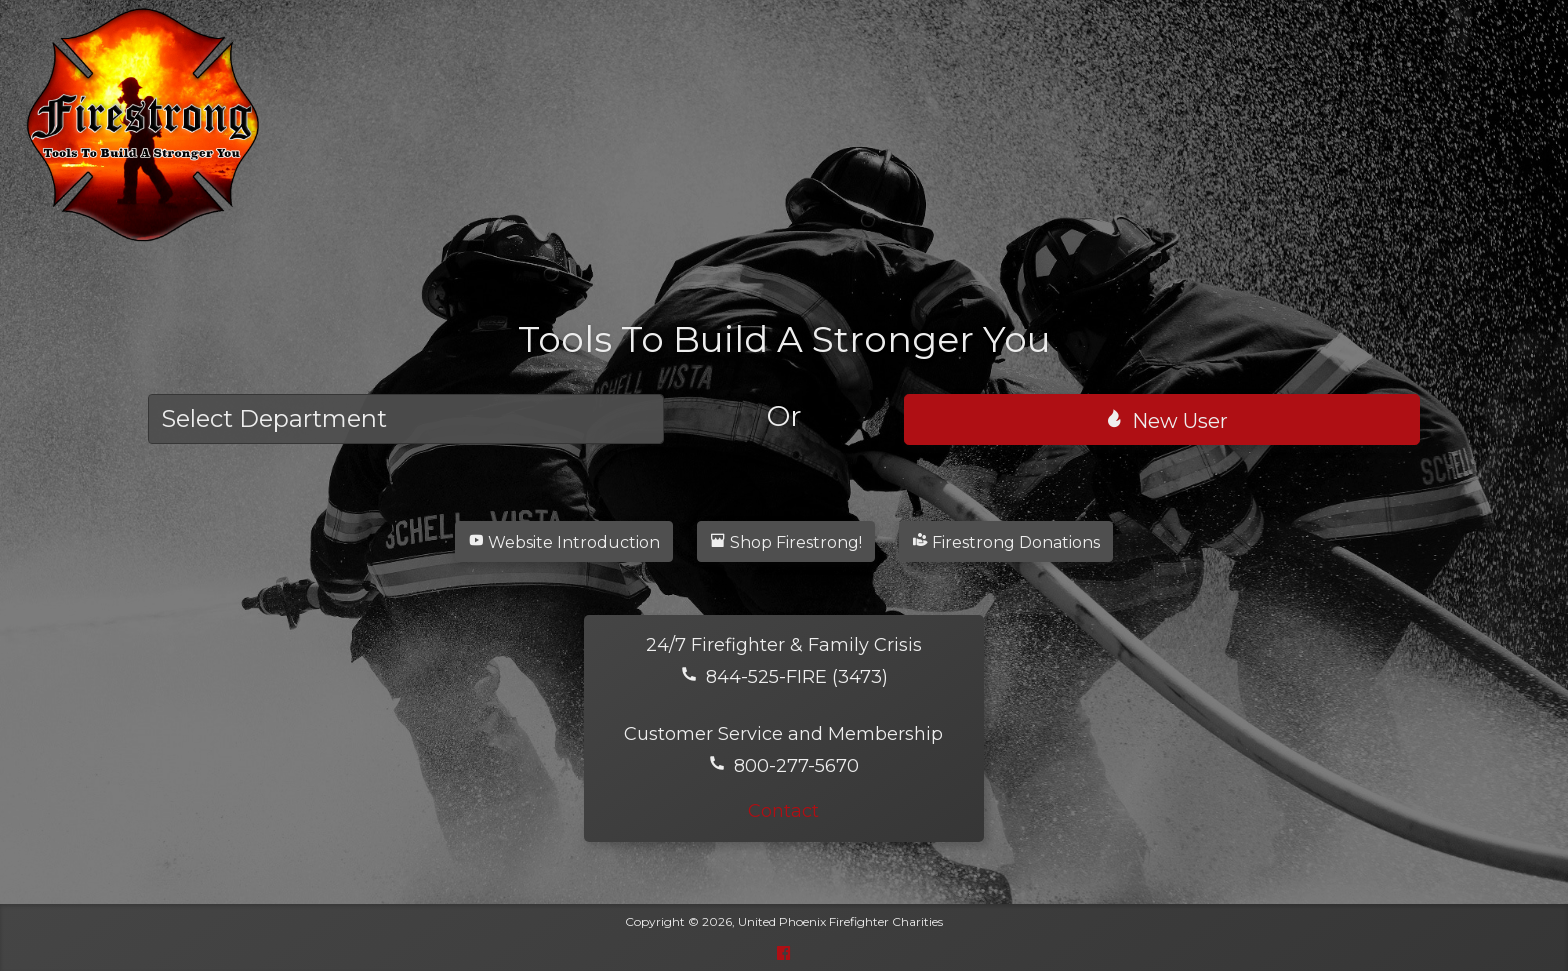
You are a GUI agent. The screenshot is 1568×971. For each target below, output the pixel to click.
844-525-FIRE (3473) (784, 677)
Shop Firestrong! (786, 542)
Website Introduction (564, 542)
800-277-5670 (783, 766)
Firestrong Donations (1006, 542)
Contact (783, 811)
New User (1166, 420)
